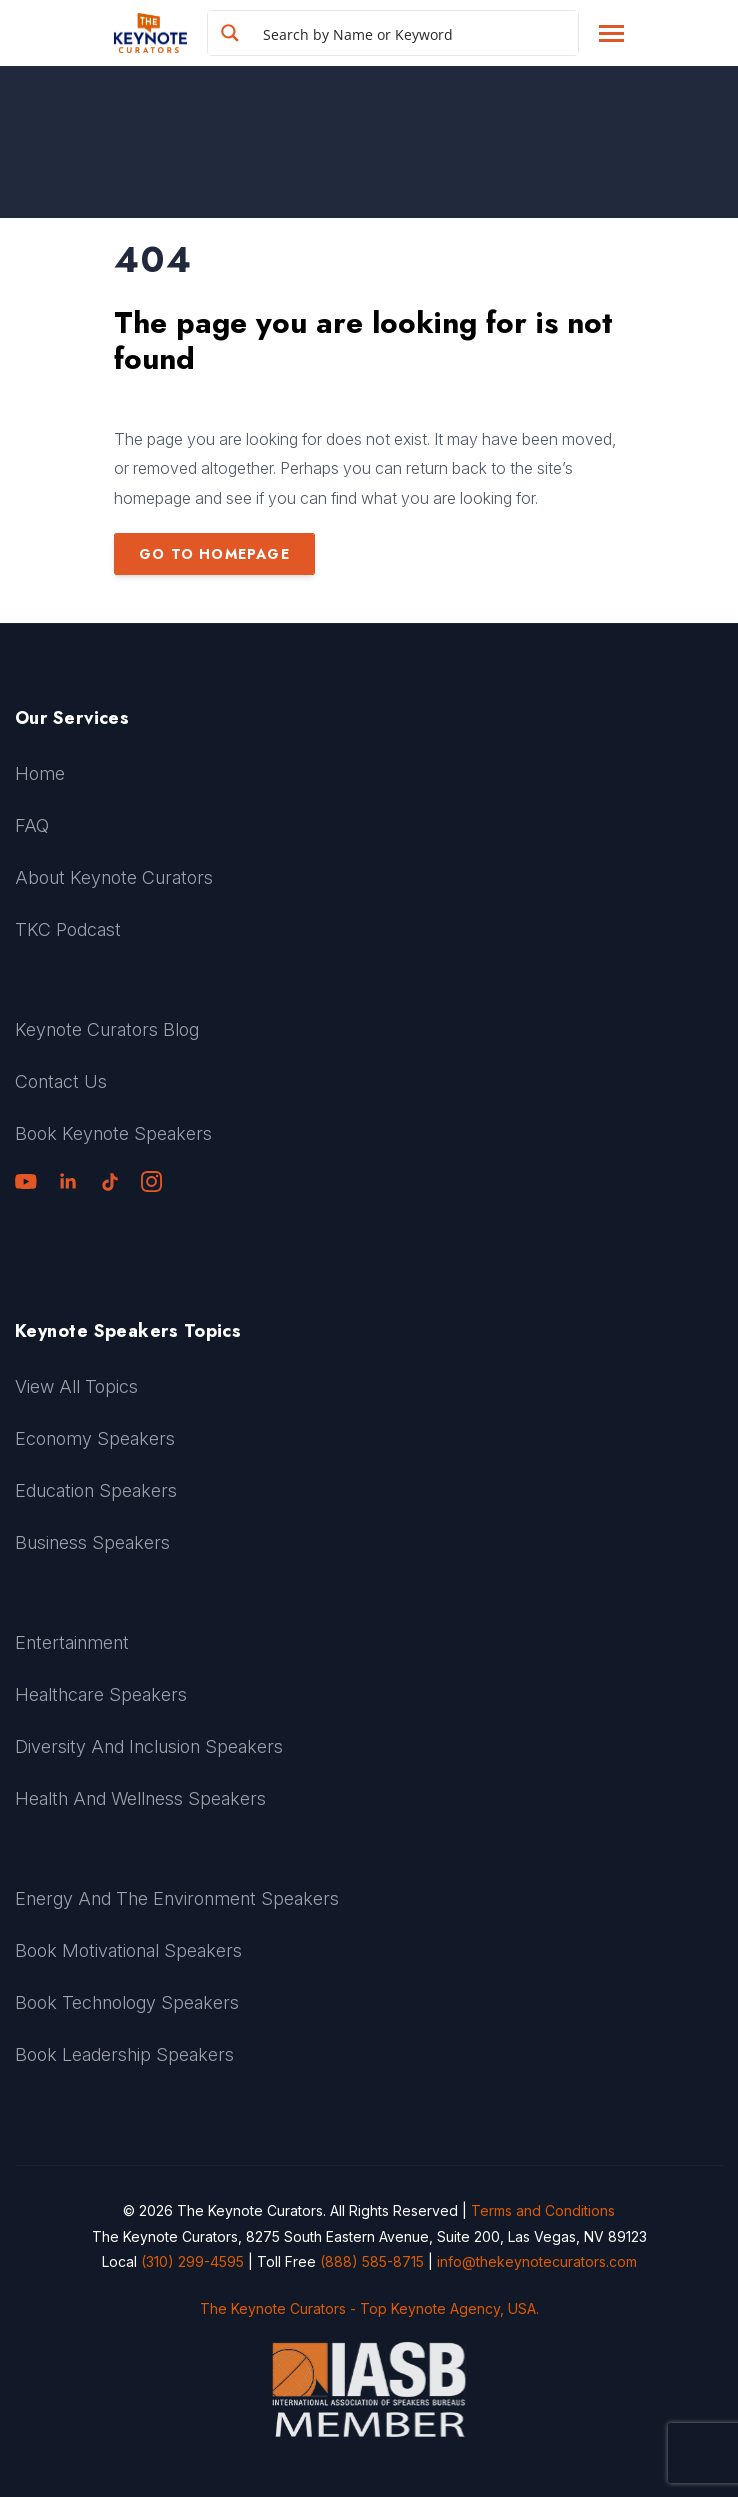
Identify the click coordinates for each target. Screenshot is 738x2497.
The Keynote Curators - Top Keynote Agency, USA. (369, 2308)
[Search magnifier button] (230, 33)
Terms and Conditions (543, 2210)
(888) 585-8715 (372, 2261)
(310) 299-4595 (192, 2261)
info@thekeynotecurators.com (537, 2261)
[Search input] (416, 33)
